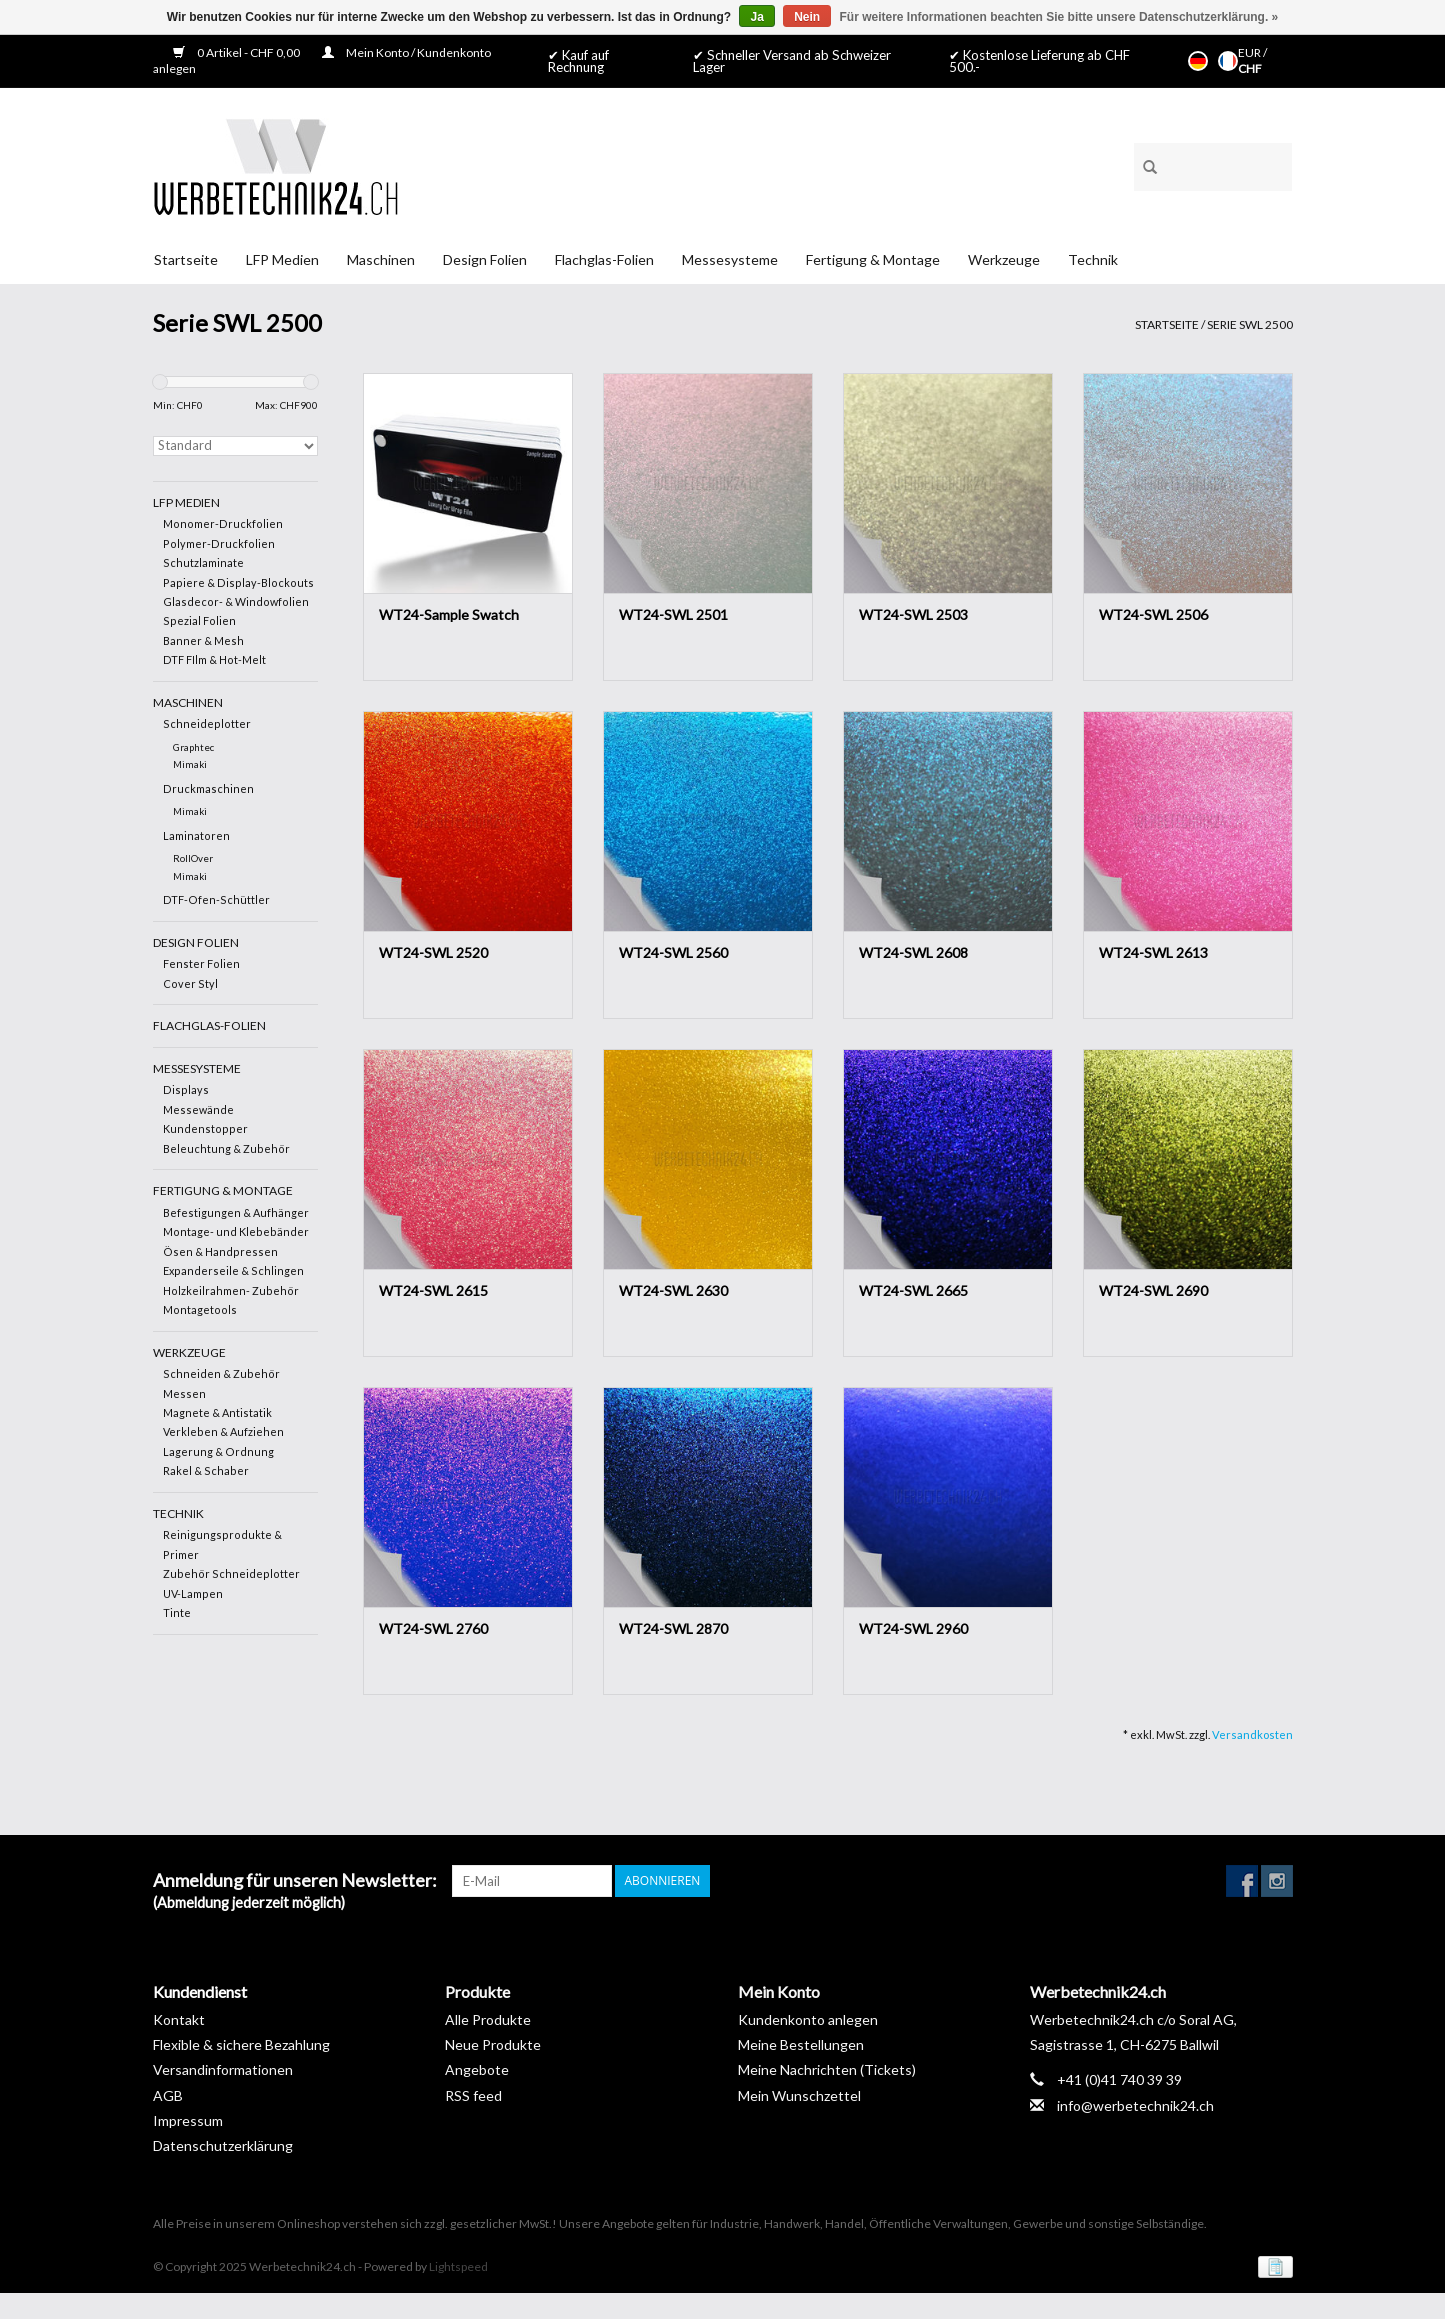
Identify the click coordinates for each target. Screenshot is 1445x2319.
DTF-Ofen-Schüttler (216, 899)
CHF (1250, 68)
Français (1228, 61)
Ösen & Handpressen (220, 1251)
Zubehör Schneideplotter (231, 1573)
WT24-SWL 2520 (433, 952)
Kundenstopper (205, 1128)
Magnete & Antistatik (217, 1412)
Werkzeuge (1004, 259)
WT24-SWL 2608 (913, 952)
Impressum (188, 2120)
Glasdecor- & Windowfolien (236, 601)
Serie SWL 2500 (1250, 324)
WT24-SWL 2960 (913, 1628)
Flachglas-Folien (604, 259)
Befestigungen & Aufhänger (236, 1212)
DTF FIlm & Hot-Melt (214, 659)
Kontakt (179, 2019)
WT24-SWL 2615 (433, 1290)
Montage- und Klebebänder (236, 1231)
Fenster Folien (201, 963)
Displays (186, 1089)
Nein (807, 17)
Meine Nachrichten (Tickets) (827, 2069)
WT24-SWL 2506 (1153, 614)
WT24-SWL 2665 (913, 1290)
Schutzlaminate (203, 562)
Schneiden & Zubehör (221, 1373)
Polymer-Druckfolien (219, 543)
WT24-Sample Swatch (449, 614)
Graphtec (193, 747)
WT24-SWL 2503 (913, 614)
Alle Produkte (488, 2019)
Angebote (477, 2069)
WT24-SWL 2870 (673, 1628)
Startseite (186, 259)
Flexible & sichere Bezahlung (241, 2044)
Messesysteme (730, 259)
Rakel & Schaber (206, 1470)
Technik (1093, 259)
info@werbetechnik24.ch (1135, 2105)
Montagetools (200, 1309)
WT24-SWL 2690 (1153, 1290)
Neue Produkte (493, 2044)
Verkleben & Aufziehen (223, 1431)
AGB (168, 2095)
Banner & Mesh (203, 640)
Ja (756, 17)
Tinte (177, 1612)
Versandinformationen (223, 2069)
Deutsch (1198, 61)
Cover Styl (190, 983)
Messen (184, 1393)
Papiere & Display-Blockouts (238, 582)
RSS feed (473, 2095)
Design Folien (485, 259)
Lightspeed (458, 2266)
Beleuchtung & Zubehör (226, 1148)
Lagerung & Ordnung (218, 1451)
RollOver (193, 858)
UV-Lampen (193, 1593)
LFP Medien (282, 259)
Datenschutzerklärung (223, 2145)
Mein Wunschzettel (799, 2095)
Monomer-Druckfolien (223, 523)
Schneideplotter (207, 723)
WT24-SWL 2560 (673, 952)
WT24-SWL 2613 (1153, 952)
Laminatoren (196, 835)
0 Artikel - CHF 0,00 (237, 52)
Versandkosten (1252, 1734)
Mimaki (190, 764)
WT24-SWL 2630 (673, 1290)
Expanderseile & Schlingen (233, 1270)
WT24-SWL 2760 (433, 1628)
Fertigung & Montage (873, 259)
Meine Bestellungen (801, 2044)
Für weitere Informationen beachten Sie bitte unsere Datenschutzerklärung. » (1059, 17)
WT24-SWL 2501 (673, 614)
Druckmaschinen (208, 788)
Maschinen (381, 259)
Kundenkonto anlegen (808, 2019)
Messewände (198, 1109)
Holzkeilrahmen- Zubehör (231, 1290)
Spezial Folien (199, 620)
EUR (1250, 52)
